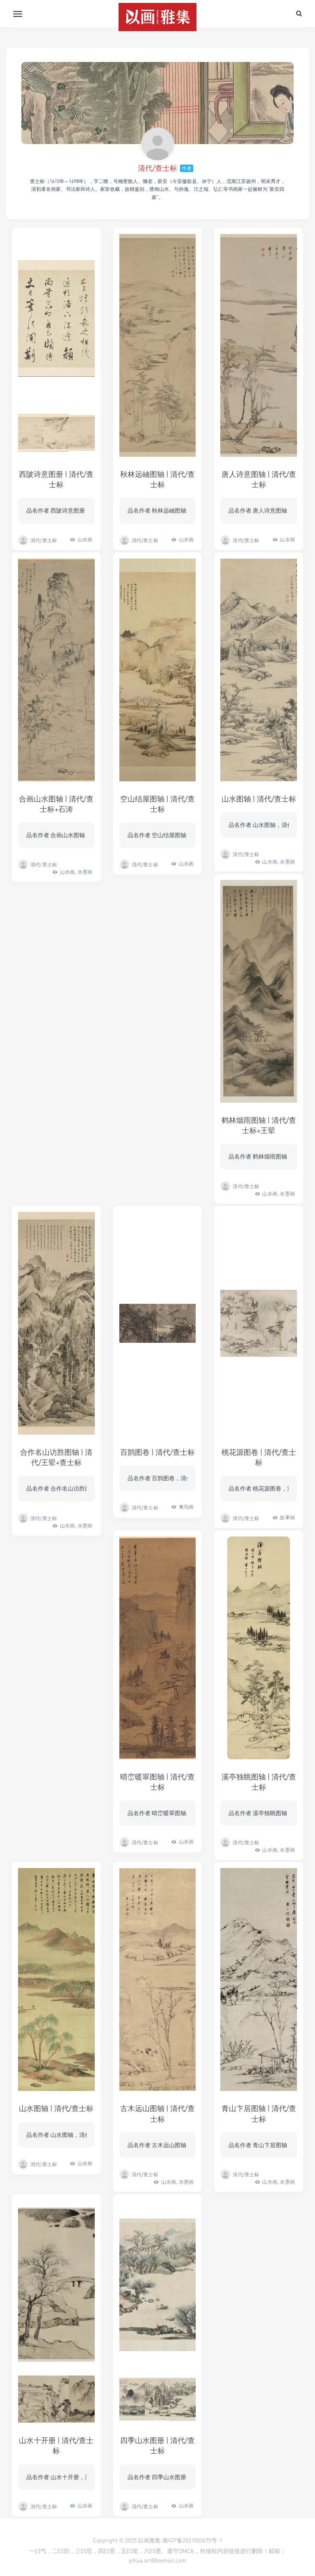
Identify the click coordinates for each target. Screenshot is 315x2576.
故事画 (287, 1517)
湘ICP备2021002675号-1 (192, 2540)
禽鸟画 (186, 1507)
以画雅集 (149, 2540)
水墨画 (85, 872)
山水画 (85, 539)
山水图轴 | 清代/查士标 (258, 798)
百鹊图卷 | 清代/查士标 (157, 1451)
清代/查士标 (157, 167)
